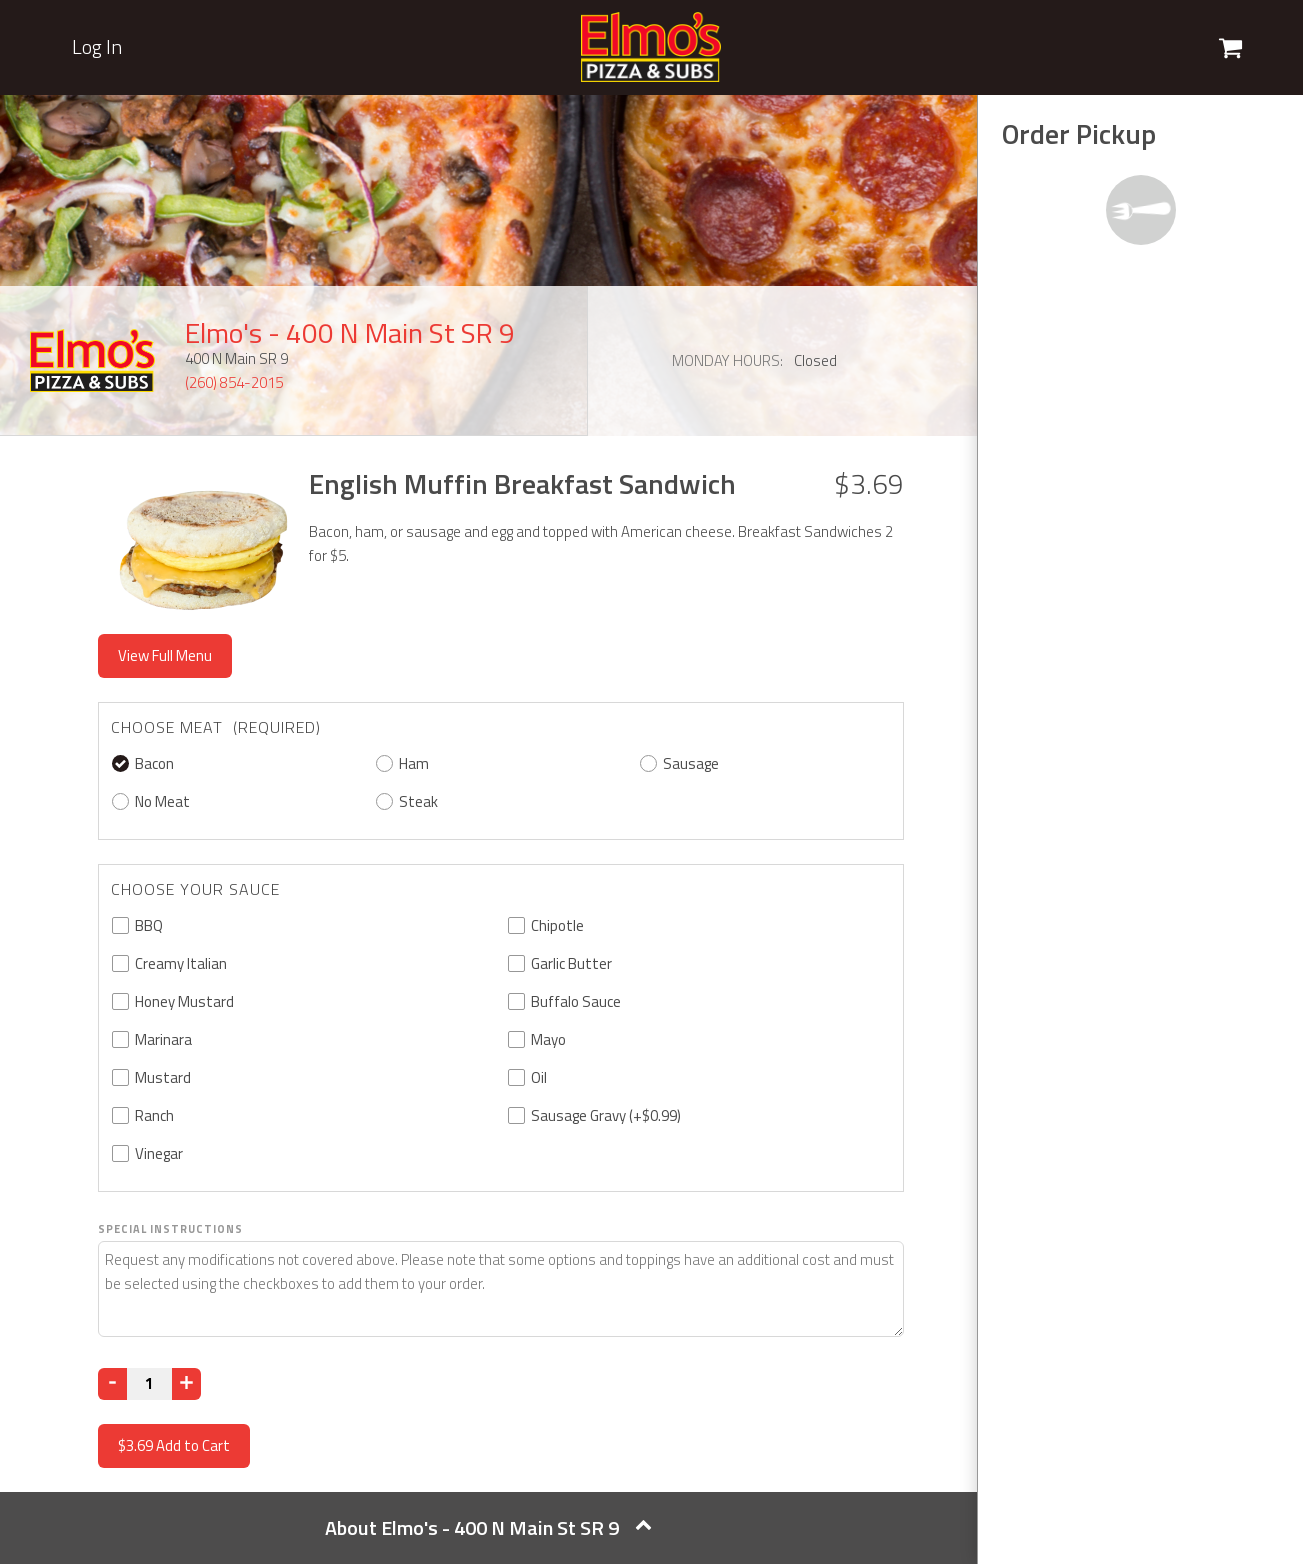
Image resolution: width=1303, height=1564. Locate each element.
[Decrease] (112, 1384)
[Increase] (186, 1384)
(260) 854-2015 (234, 382)
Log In (97, 47)
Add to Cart (174, 1445)
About (488, 1527)
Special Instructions (170, 1229)
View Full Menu (165, 655)
